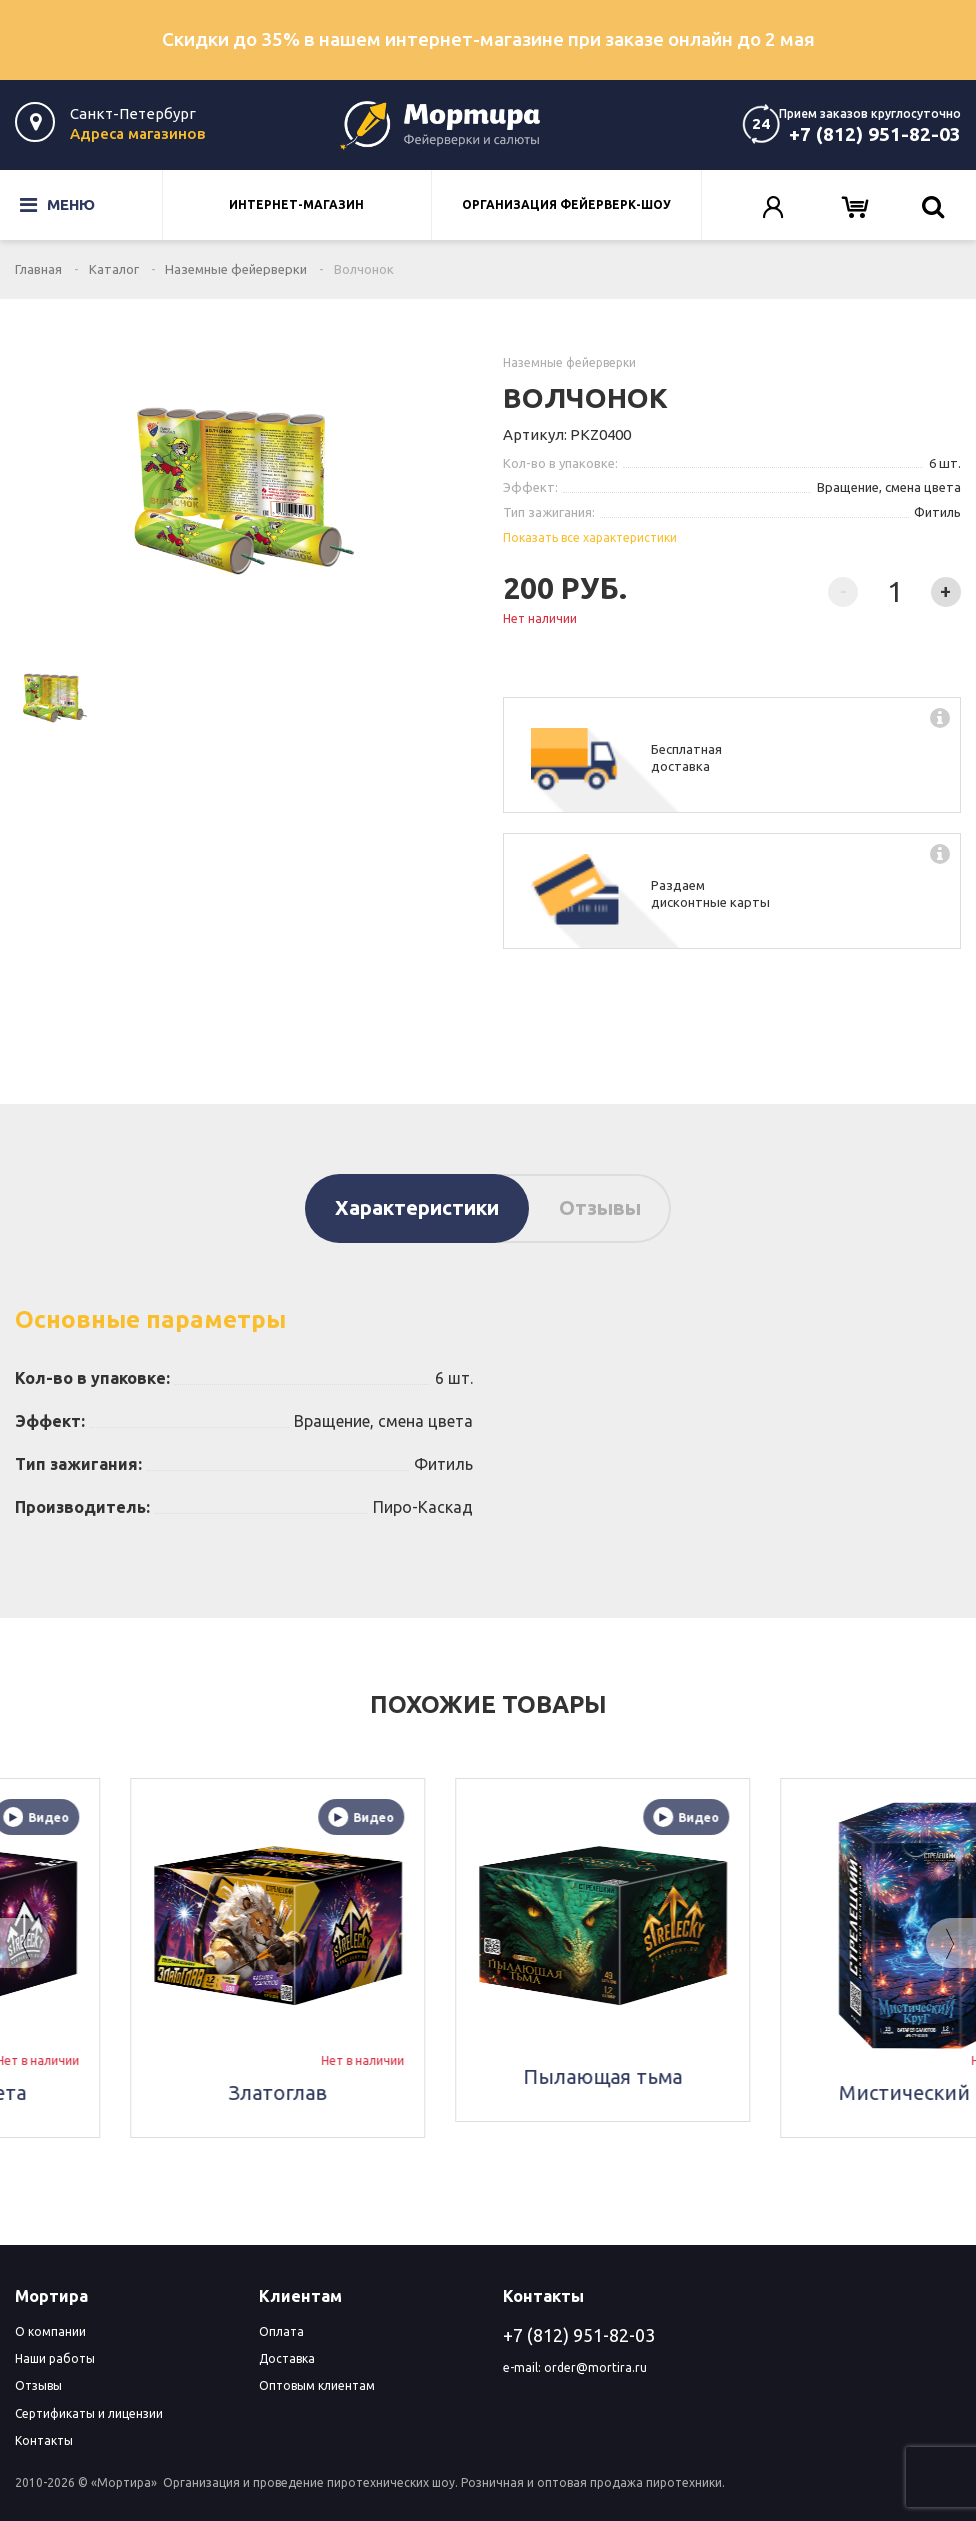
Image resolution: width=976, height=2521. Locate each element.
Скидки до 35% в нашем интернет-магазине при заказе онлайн (488, 39)
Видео (246, 1817)
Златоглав (487, 2092)
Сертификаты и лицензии (89, 2413)
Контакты (44, 2440)
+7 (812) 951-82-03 (875, 134)
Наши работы (55, 2358)
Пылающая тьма (812, 2076)
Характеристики (417, 1207)
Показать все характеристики (590, 537)
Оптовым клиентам (317, 2385)
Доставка (287, 2358)
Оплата (281, 2331)
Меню (57, 205)
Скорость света (162, 2092)
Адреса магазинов (137, 133)
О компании (50, 2331)
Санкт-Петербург (133, 113)
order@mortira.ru (595, 2367)
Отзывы (600, 1207)
